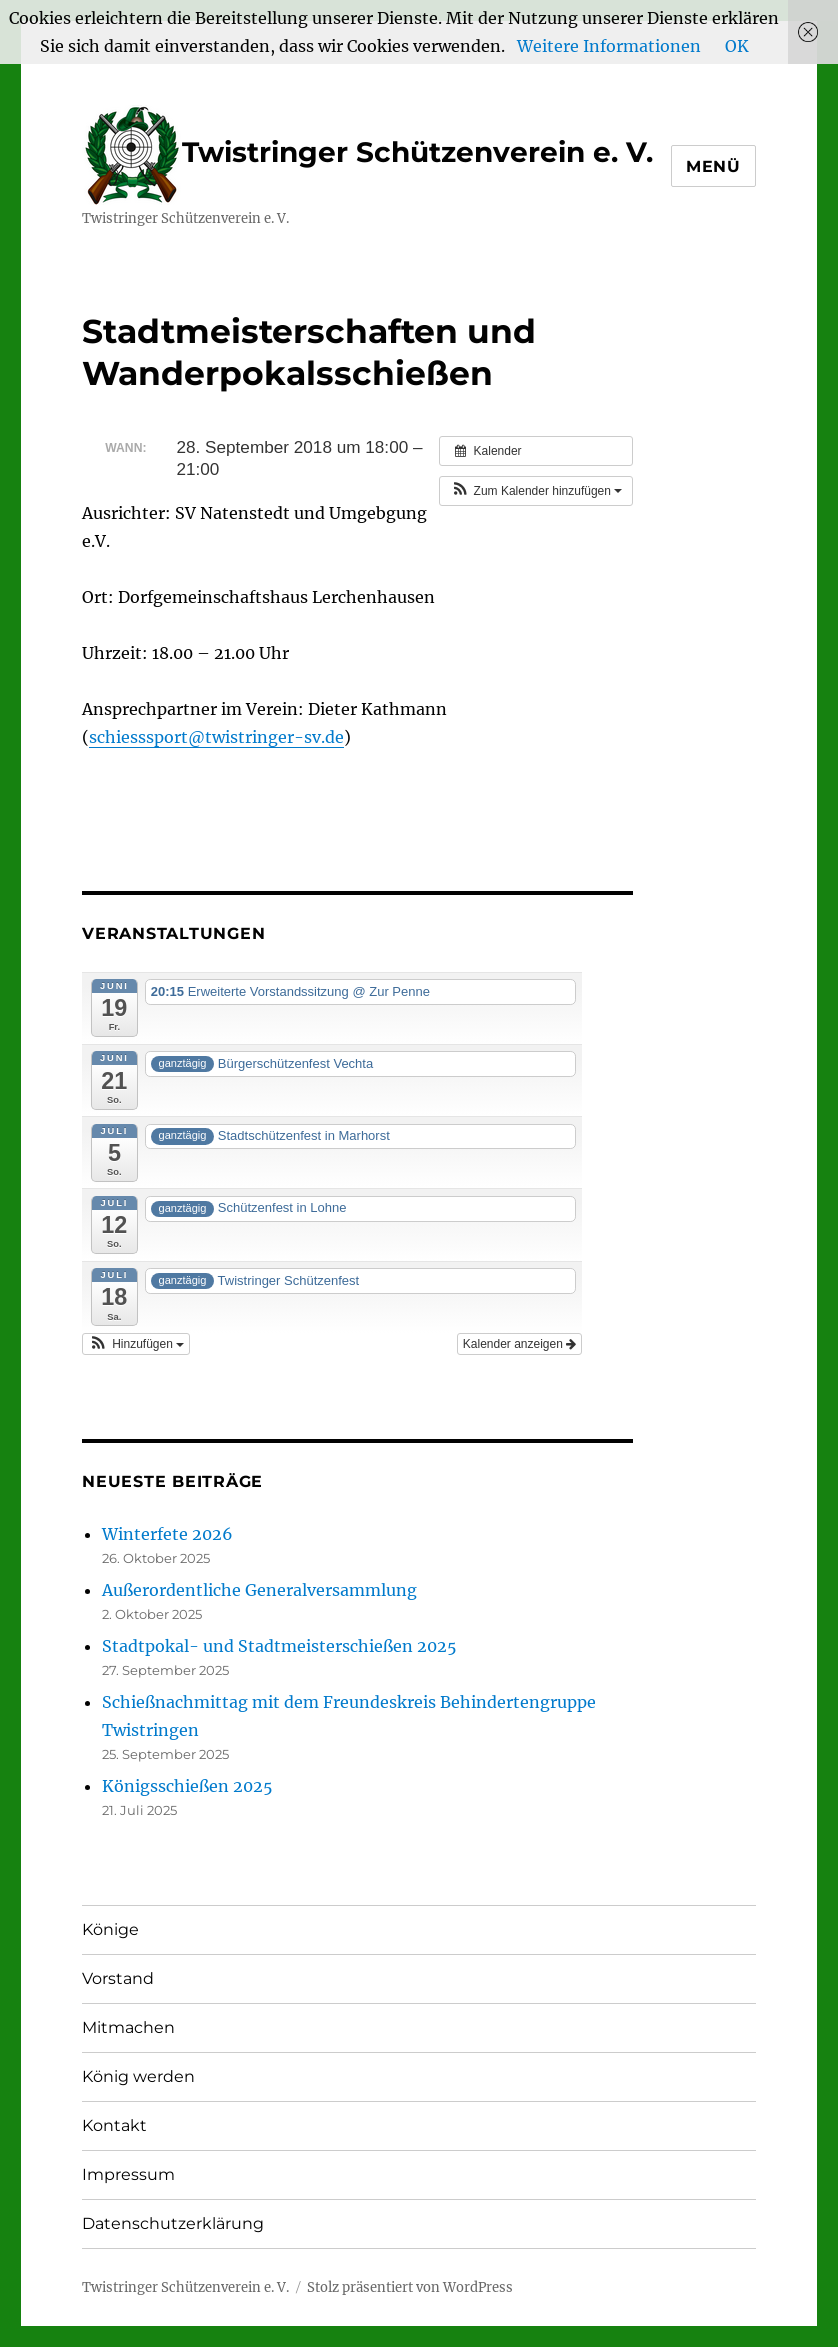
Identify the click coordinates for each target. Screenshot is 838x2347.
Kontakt (114, 2125)
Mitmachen (128, 2027)
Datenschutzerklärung (173, 2223)
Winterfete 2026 (167, 1534)
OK (737, 46)
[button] (536, 491)
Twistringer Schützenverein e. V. (367, 152)
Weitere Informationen (609, 46)
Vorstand (118, 1978)
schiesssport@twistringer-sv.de (216, 737)
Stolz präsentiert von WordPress (410, 2287)
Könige (110, 1929)
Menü (713, 166)
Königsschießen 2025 (187, 1786)
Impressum (128, 2174)
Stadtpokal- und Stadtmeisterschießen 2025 (279, 1646)
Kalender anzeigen (519, 1344)
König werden (138, 2076)
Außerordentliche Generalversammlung (259, 1590)
